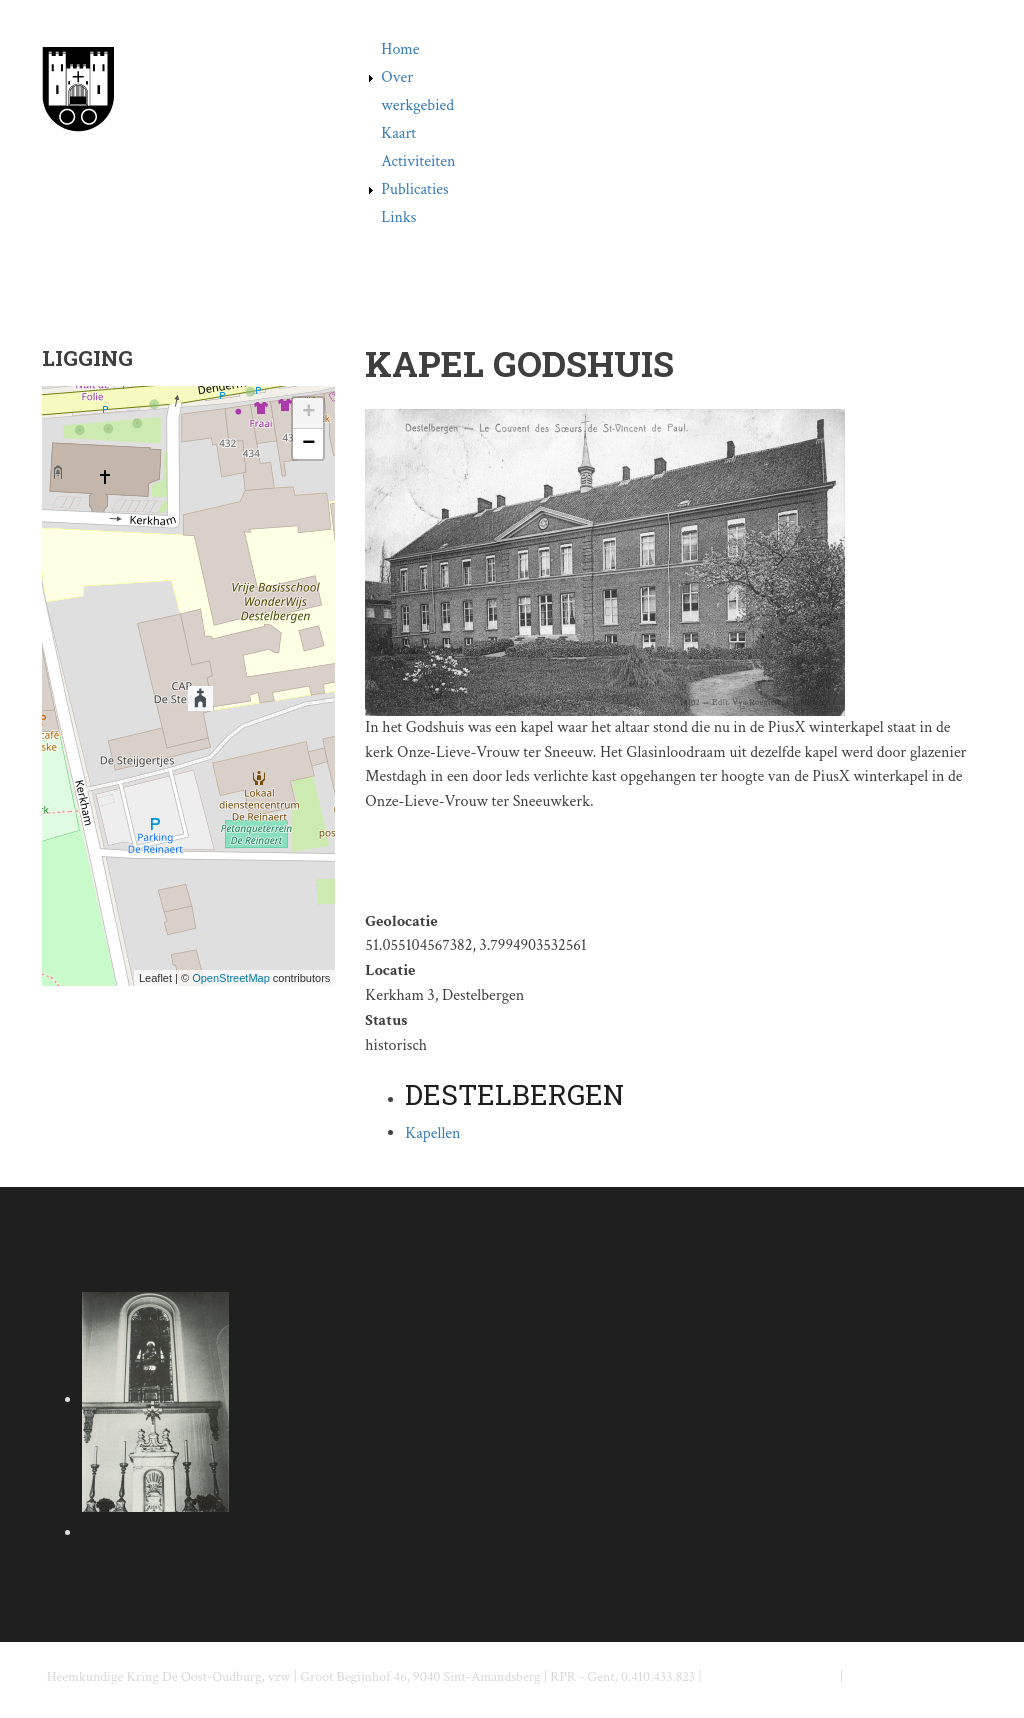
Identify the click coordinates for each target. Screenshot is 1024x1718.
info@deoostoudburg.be (771, 1677)
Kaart (398, 133)
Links (398, 217)
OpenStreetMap (231, 978)
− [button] (308, 444)
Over (397, 77)
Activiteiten (418, 161)
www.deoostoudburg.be (912, 1677)
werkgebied (417, 105)
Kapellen (432, 1133)
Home (400, 49)
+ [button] (308, 413)
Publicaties (414, 189)
